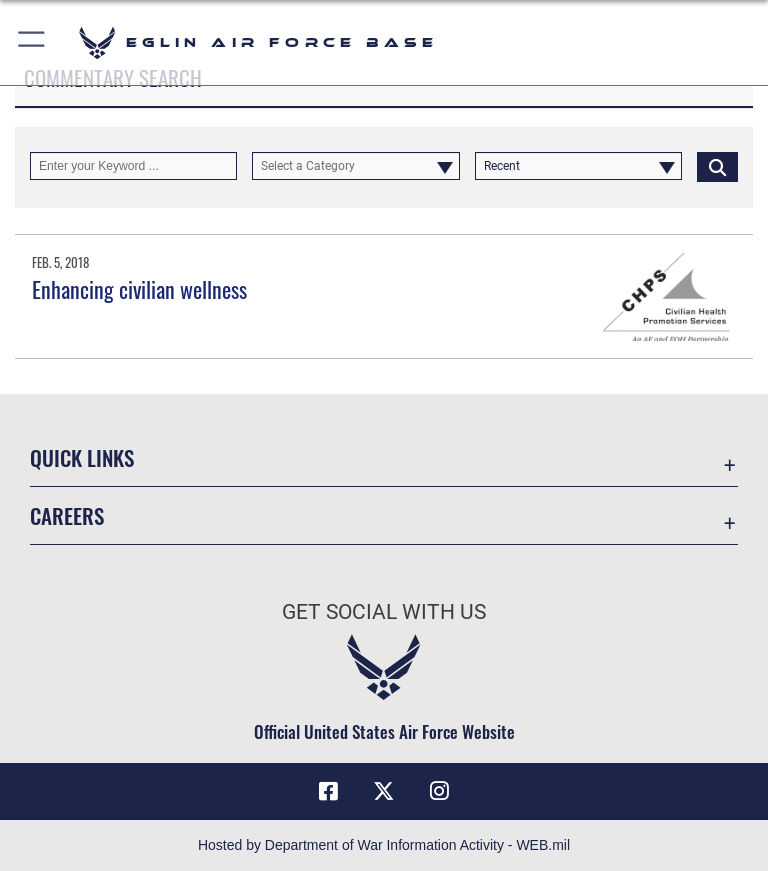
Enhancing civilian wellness (139, 289)
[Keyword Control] (133, 166)
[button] (32, 42)
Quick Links (82, 457)
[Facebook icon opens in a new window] (328, 791)
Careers (67, 515)
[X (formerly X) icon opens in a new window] (384, 791)
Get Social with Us (384, 612)
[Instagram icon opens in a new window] (440, 791)
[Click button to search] (717, 166)
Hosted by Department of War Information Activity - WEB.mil (384, 845)
